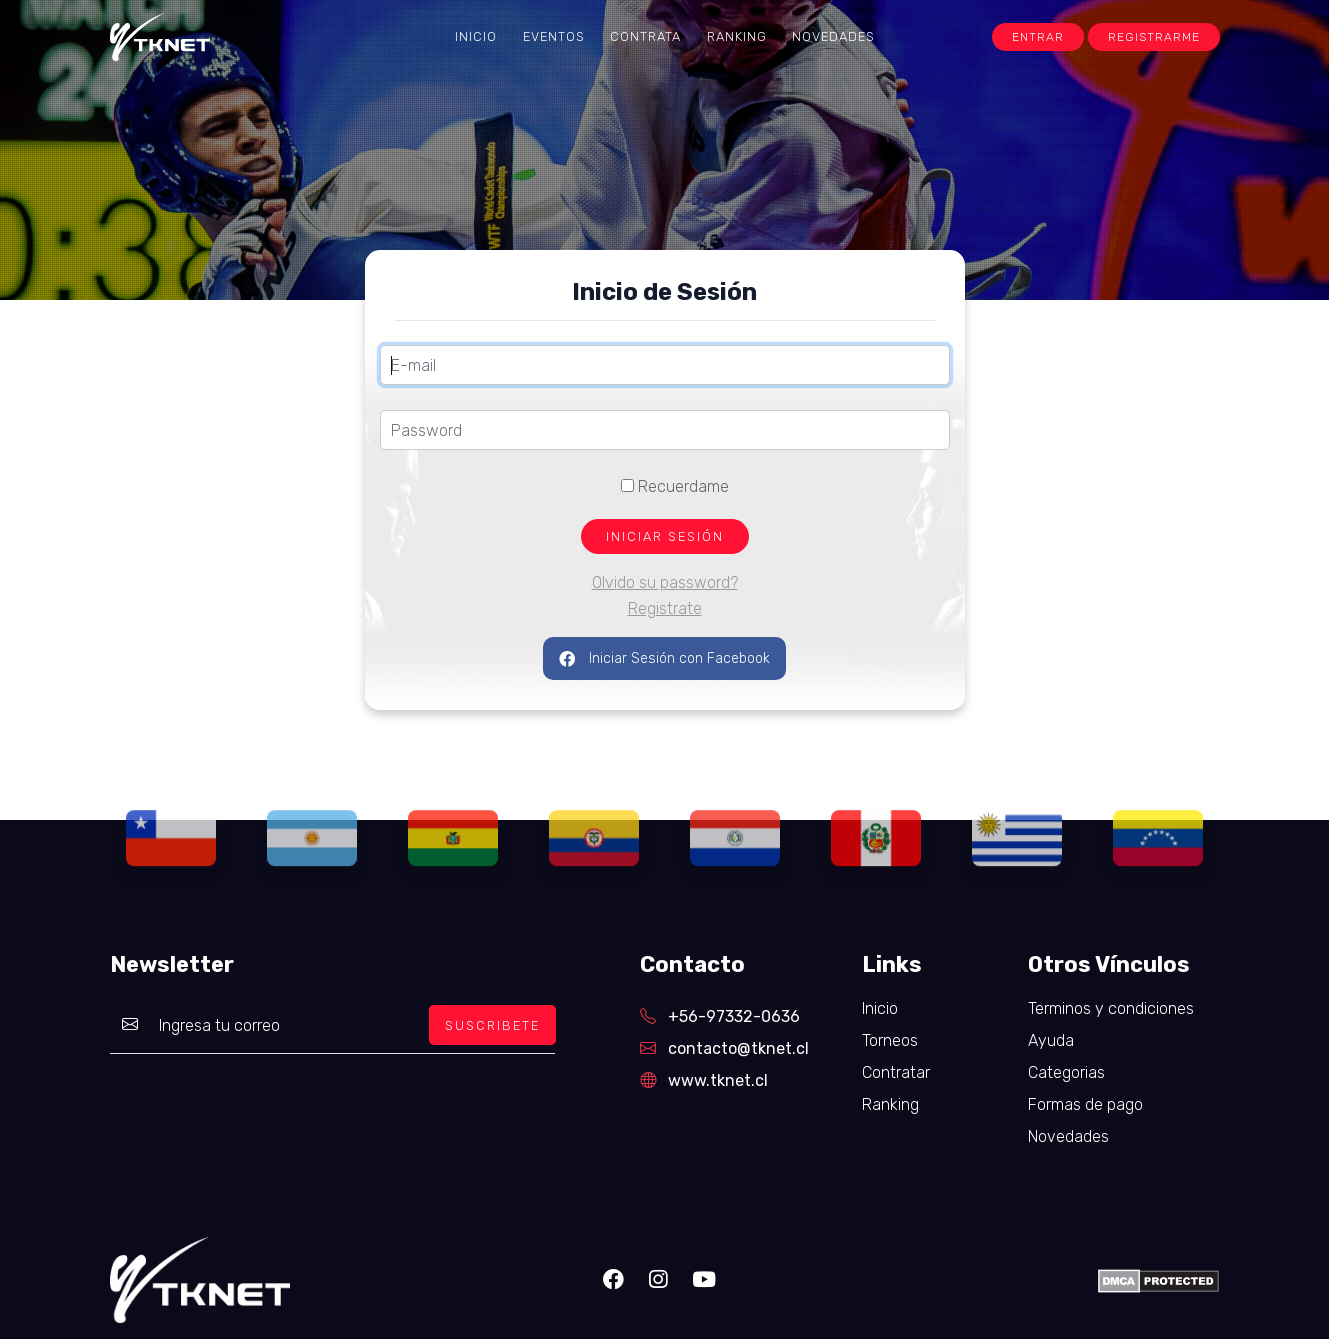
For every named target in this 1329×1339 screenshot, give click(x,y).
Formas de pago (1085, 1104)
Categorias (1066, 1072)
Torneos (890, 1040)
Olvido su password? (665, 582)
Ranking (737, 36)
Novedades (833, 36)
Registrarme (1154, 37)
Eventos (554, 36)
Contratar (896, 1072)
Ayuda (1051, 1040)
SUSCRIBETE (492, 1025)
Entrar (1038, 37)
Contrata (645, 36)
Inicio (476, 36)
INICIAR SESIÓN (665, 536)
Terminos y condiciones (1111, 1008)
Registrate (665, 608)
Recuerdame (675, 486)
